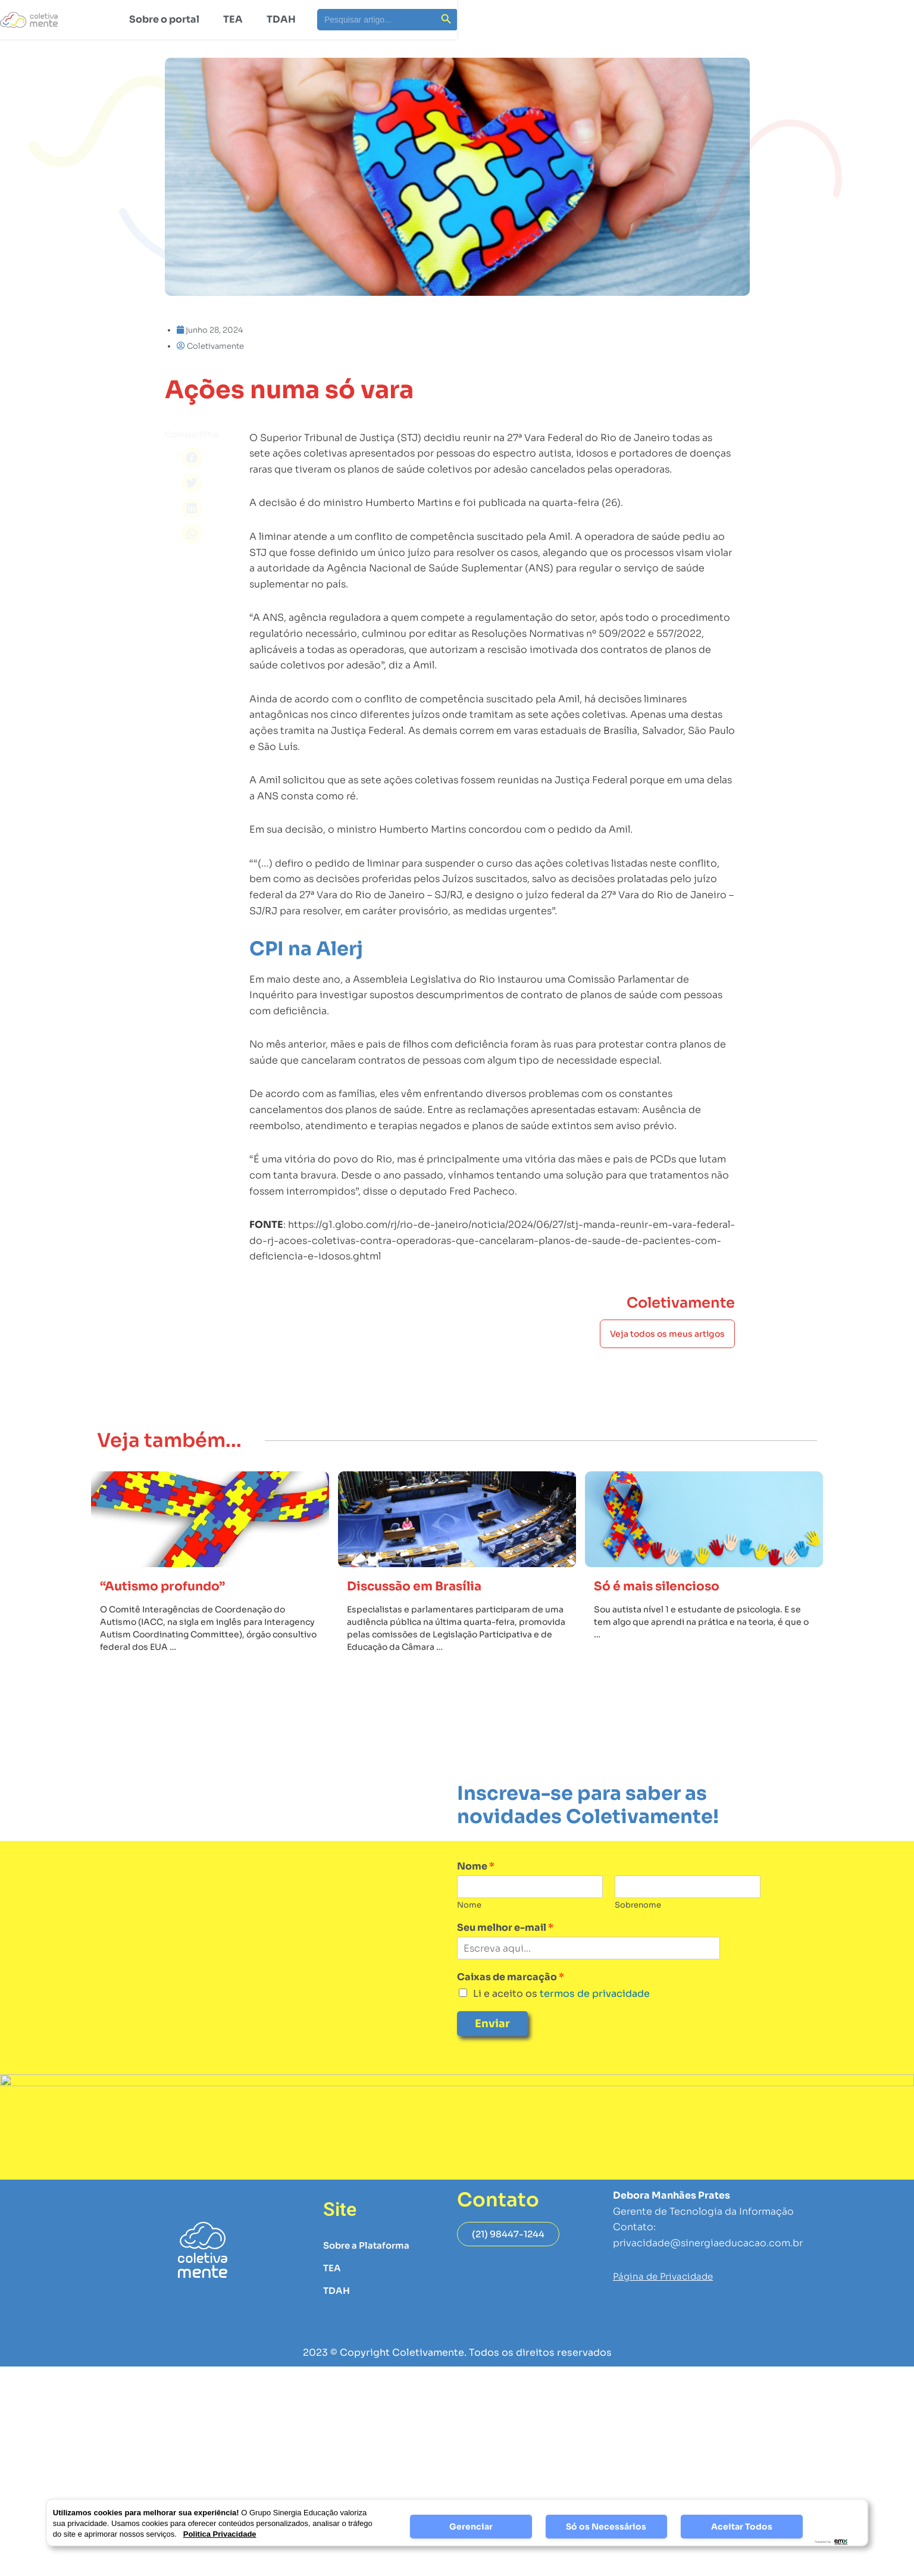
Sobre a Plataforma (369, 2277)
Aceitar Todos (741, 2526)
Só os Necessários (606, 2526)
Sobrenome (638, 1936)
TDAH (281, 19)
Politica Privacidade (219, 2534)
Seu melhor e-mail (505, 1959)
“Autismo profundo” (172, 1617)
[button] (191, 458)
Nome (475, 1898)
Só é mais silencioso (666, 1617)
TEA (233, 19)
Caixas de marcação (510, 2009)
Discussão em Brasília (424, 1617)
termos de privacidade (593, 2025)
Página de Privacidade (666, 2308)
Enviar (492, 2055)
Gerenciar (471, 2526)
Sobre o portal (164, 19)
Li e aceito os (561, 2025)
